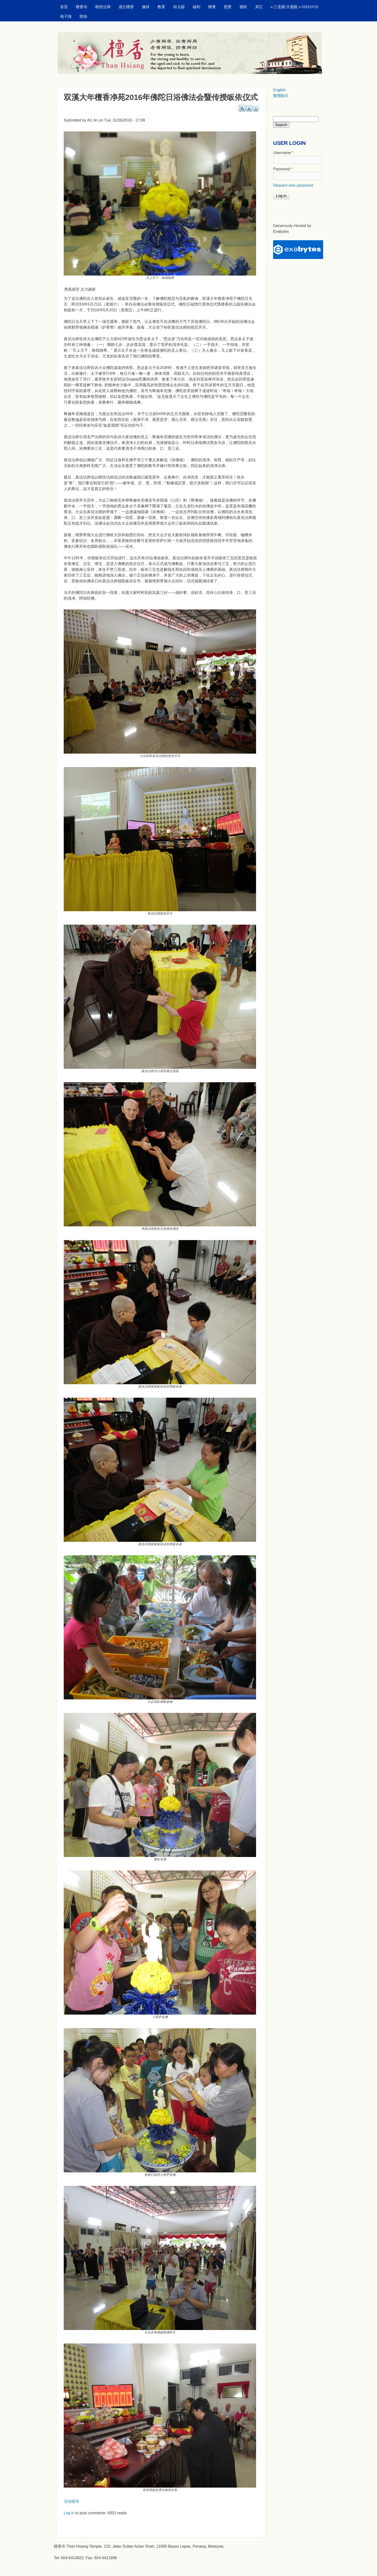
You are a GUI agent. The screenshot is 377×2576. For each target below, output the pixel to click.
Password (283, 169)
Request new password (293, 185)
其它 (259, 7)
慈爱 (228, 7)
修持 (146, 7)
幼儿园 (179, 7)
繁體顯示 (281, 96)
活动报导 (71, 2501)
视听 (243, 7)
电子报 (66, 16)
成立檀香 (126, 7)
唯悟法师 (103, 7)
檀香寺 (81, 7)
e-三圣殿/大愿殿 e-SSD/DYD (294, 7)
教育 (161, 7)
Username (283, 153)
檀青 (212, 7)
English (279, 90)
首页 (64, 7)
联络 (83, 16)
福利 (196, 7)
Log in (69, 2513)
